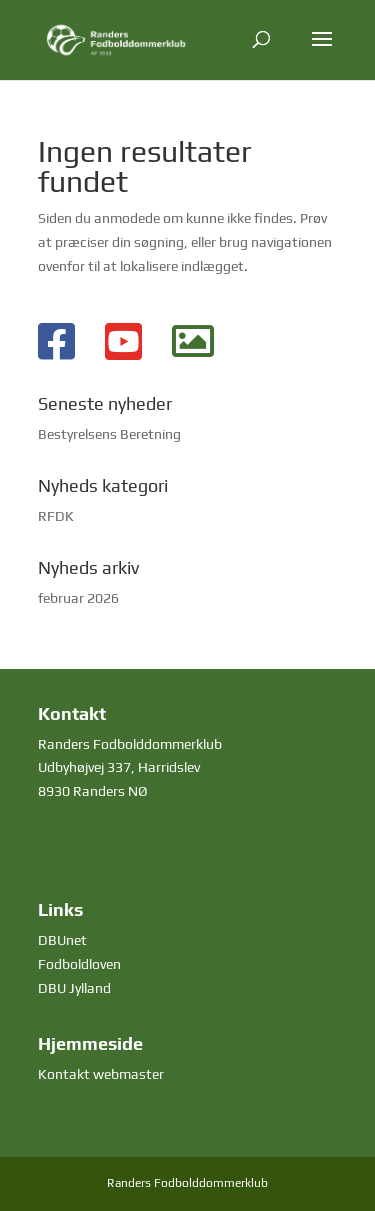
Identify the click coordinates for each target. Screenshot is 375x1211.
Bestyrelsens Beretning (109, 434)
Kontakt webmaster (101, 1074)
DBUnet (62, 940)
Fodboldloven (79, 964)
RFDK (56, 516)
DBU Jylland (74, 988)
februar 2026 (78, 598)
